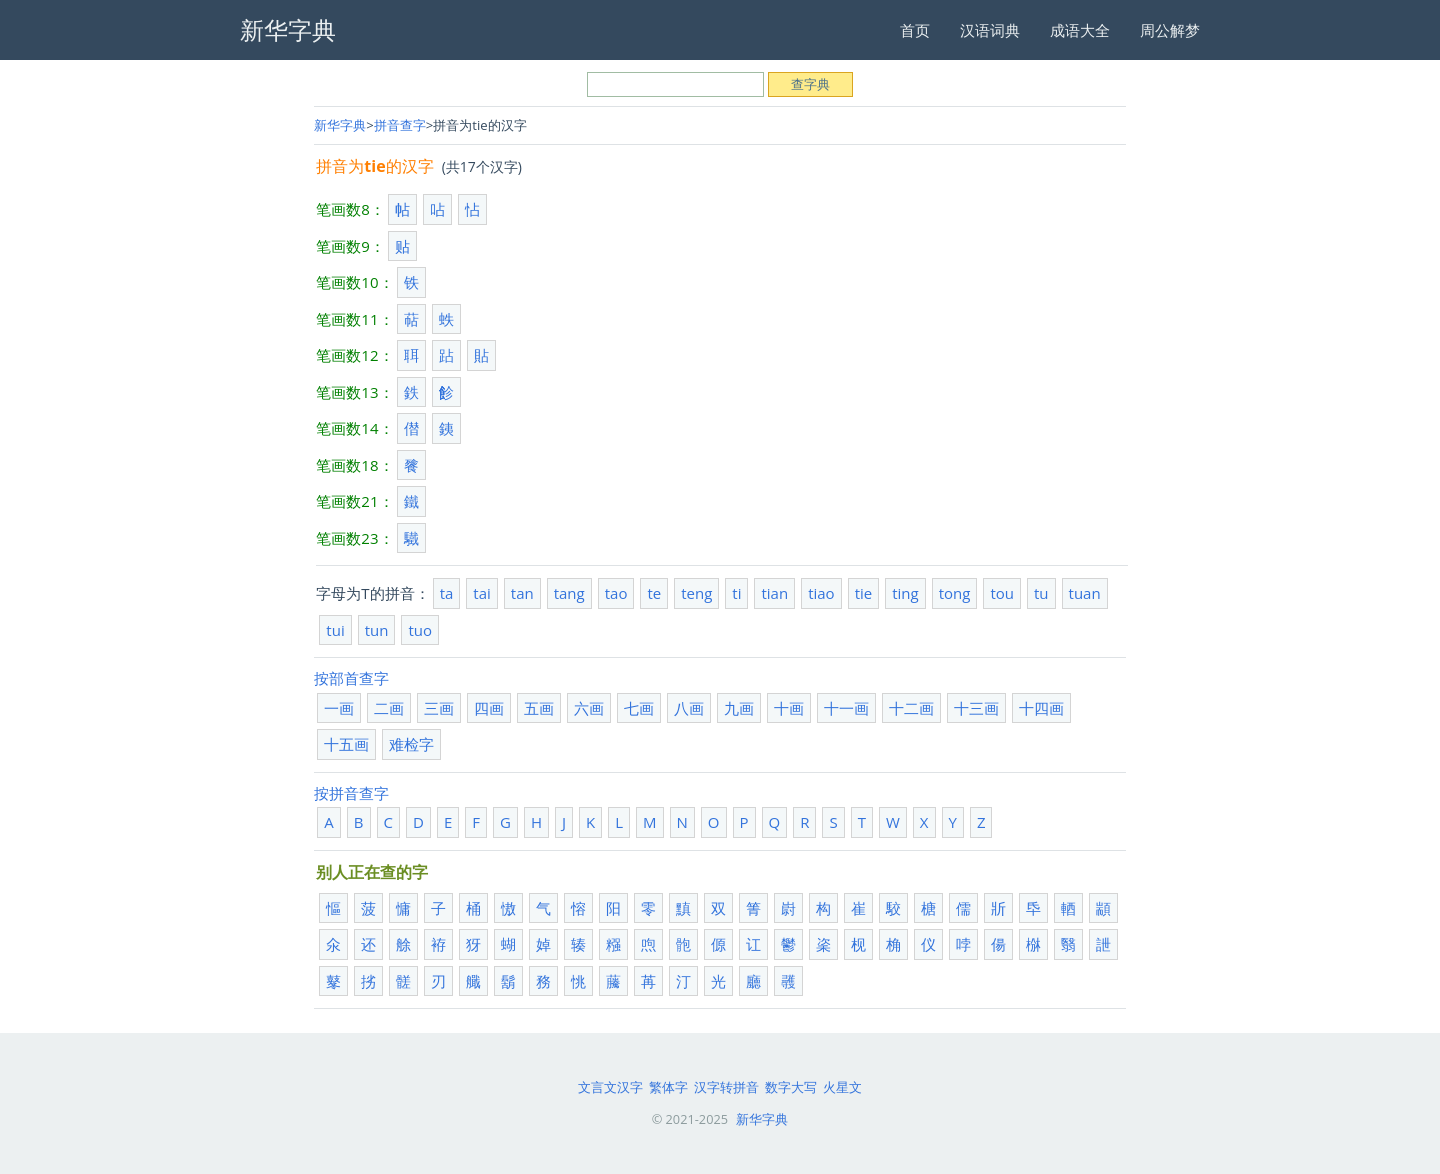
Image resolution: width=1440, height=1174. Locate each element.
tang (569, 593)
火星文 (842, 1087)
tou (1002, 593)
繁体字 (668, 1087)
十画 (789, 708)
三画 (439, 708)
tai (481, 593)
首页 (915, 30)
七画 (639, 708)
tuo (420, 630)
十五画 (346, 744)
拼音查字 (400, 125)
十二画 (911, 708)
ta (447, 593)
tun (377, 630)
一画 (339, 708)
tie (864, 593)
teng (696, 593)
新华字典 (340, 125)
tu (1041, 593)
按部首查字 (351, 678)
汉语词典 (990, 30)
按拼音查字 (351, 793)
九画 (739, 708)
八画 (689, 708)
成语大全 (1080, 30)
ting (905, 593)
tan (522, 593)
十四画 (1041, 708)
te (654, 593)
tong (955, 593)
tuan (1085, 593)
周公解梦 (1170, 30)
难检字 (411, 744)
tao (616, 593)
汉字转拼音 (726, 1087)
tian (774, 593)
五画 (539, 708)
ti (736, 593)
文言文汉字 (610, 1087)
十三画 (976, 708)
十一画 (846, 708)
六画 (589, 708)
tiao (821, 593)
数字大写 (791, 1087)
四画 (489, 708)
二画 (389, 708)
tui (335, 630)
